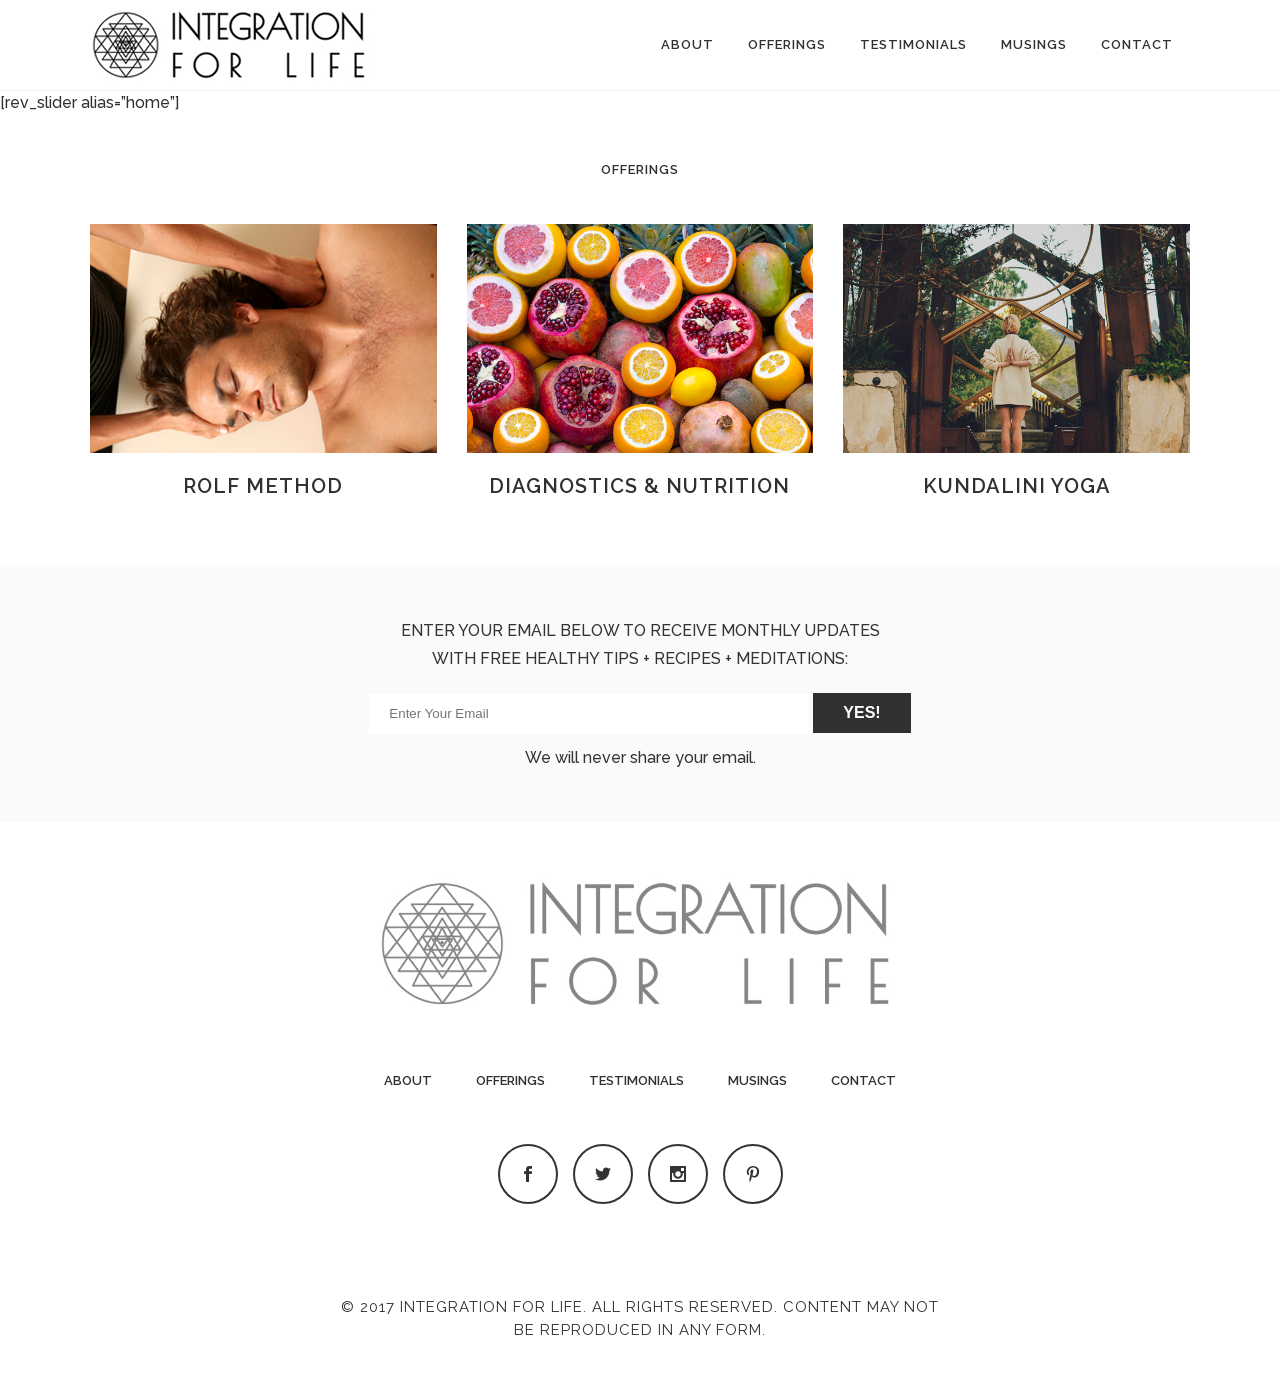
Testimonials (636, 1080)
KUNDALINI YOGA (1017, 486)
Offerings (510, 1080)
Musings (757, 1080)
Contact (863, 1080)
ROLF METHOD (263, 486)
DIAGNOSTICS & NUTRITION (639, 486)
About (408, 1080)
